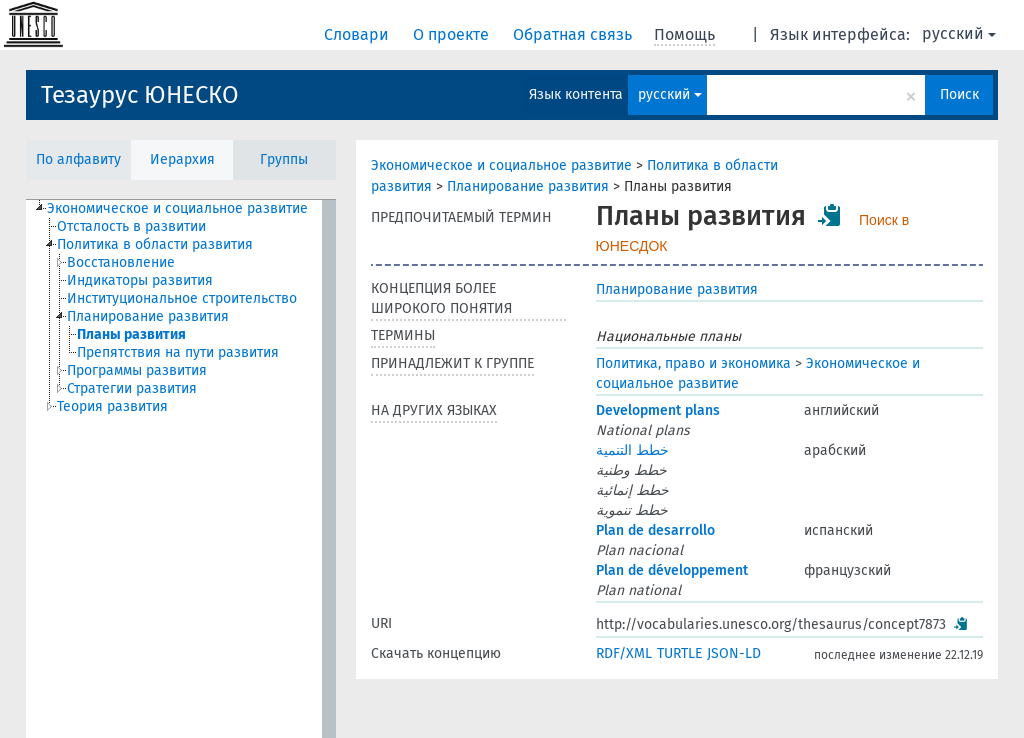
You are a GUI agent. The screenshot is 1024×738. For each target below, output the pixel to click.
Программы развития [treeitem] (137, 370)
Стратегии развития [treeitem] (132, 388)
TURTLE (679, 653)
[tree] (181, 469)
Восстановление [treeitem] (121, 262)
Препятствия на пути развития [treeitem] (178, 352)
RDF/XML (624, 653)
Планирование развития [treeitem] (148, 316)
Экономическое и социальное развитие (501, 165)
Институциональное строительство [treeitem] (182, 298)
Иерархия (182, 159)
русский (959, 33)
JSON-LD (734, 653)
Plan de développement (672, 570)
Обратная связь (574, 34)
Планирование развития (528, 186)
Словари (358, 34)
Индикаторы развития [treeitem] (140, 280)
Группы (284, 159)
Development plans (658, 410)
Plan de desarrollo (655, 530)
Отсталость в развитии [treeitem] (131, 226)
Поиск (959, 94)
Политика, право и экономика (693, 363)
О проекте (453, 34)
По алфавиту (78, 159)
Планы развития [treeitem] (131, 334)
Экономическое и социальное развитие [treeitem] (177, 208)
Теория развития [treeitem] (112, 406)
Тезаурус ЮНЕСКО (140, 95)
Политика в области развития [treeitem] (155, 244)
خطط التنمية (632, 450)
